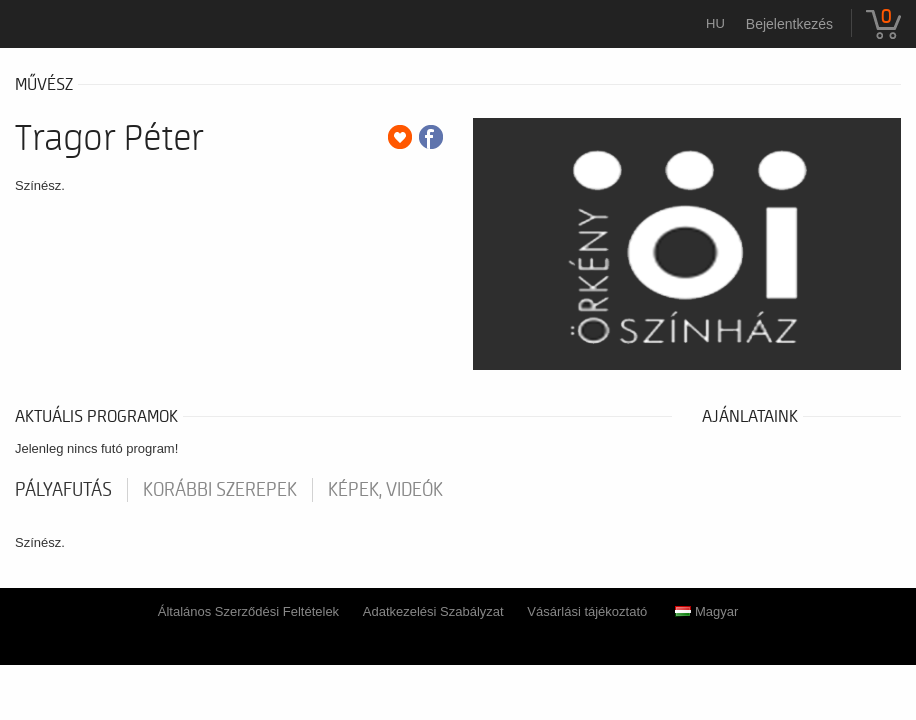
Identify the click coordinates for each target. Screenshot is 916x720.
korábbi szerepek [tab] (220, 490)
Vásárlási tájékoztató (587, 611)
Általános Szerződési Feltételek (248, 611)
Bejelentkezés (789, 24)
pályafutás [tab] (63, 490)
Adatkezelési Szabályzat (433, 611)
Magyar (706, 611)
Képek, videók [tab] (385, 490)
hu (715, 23)
